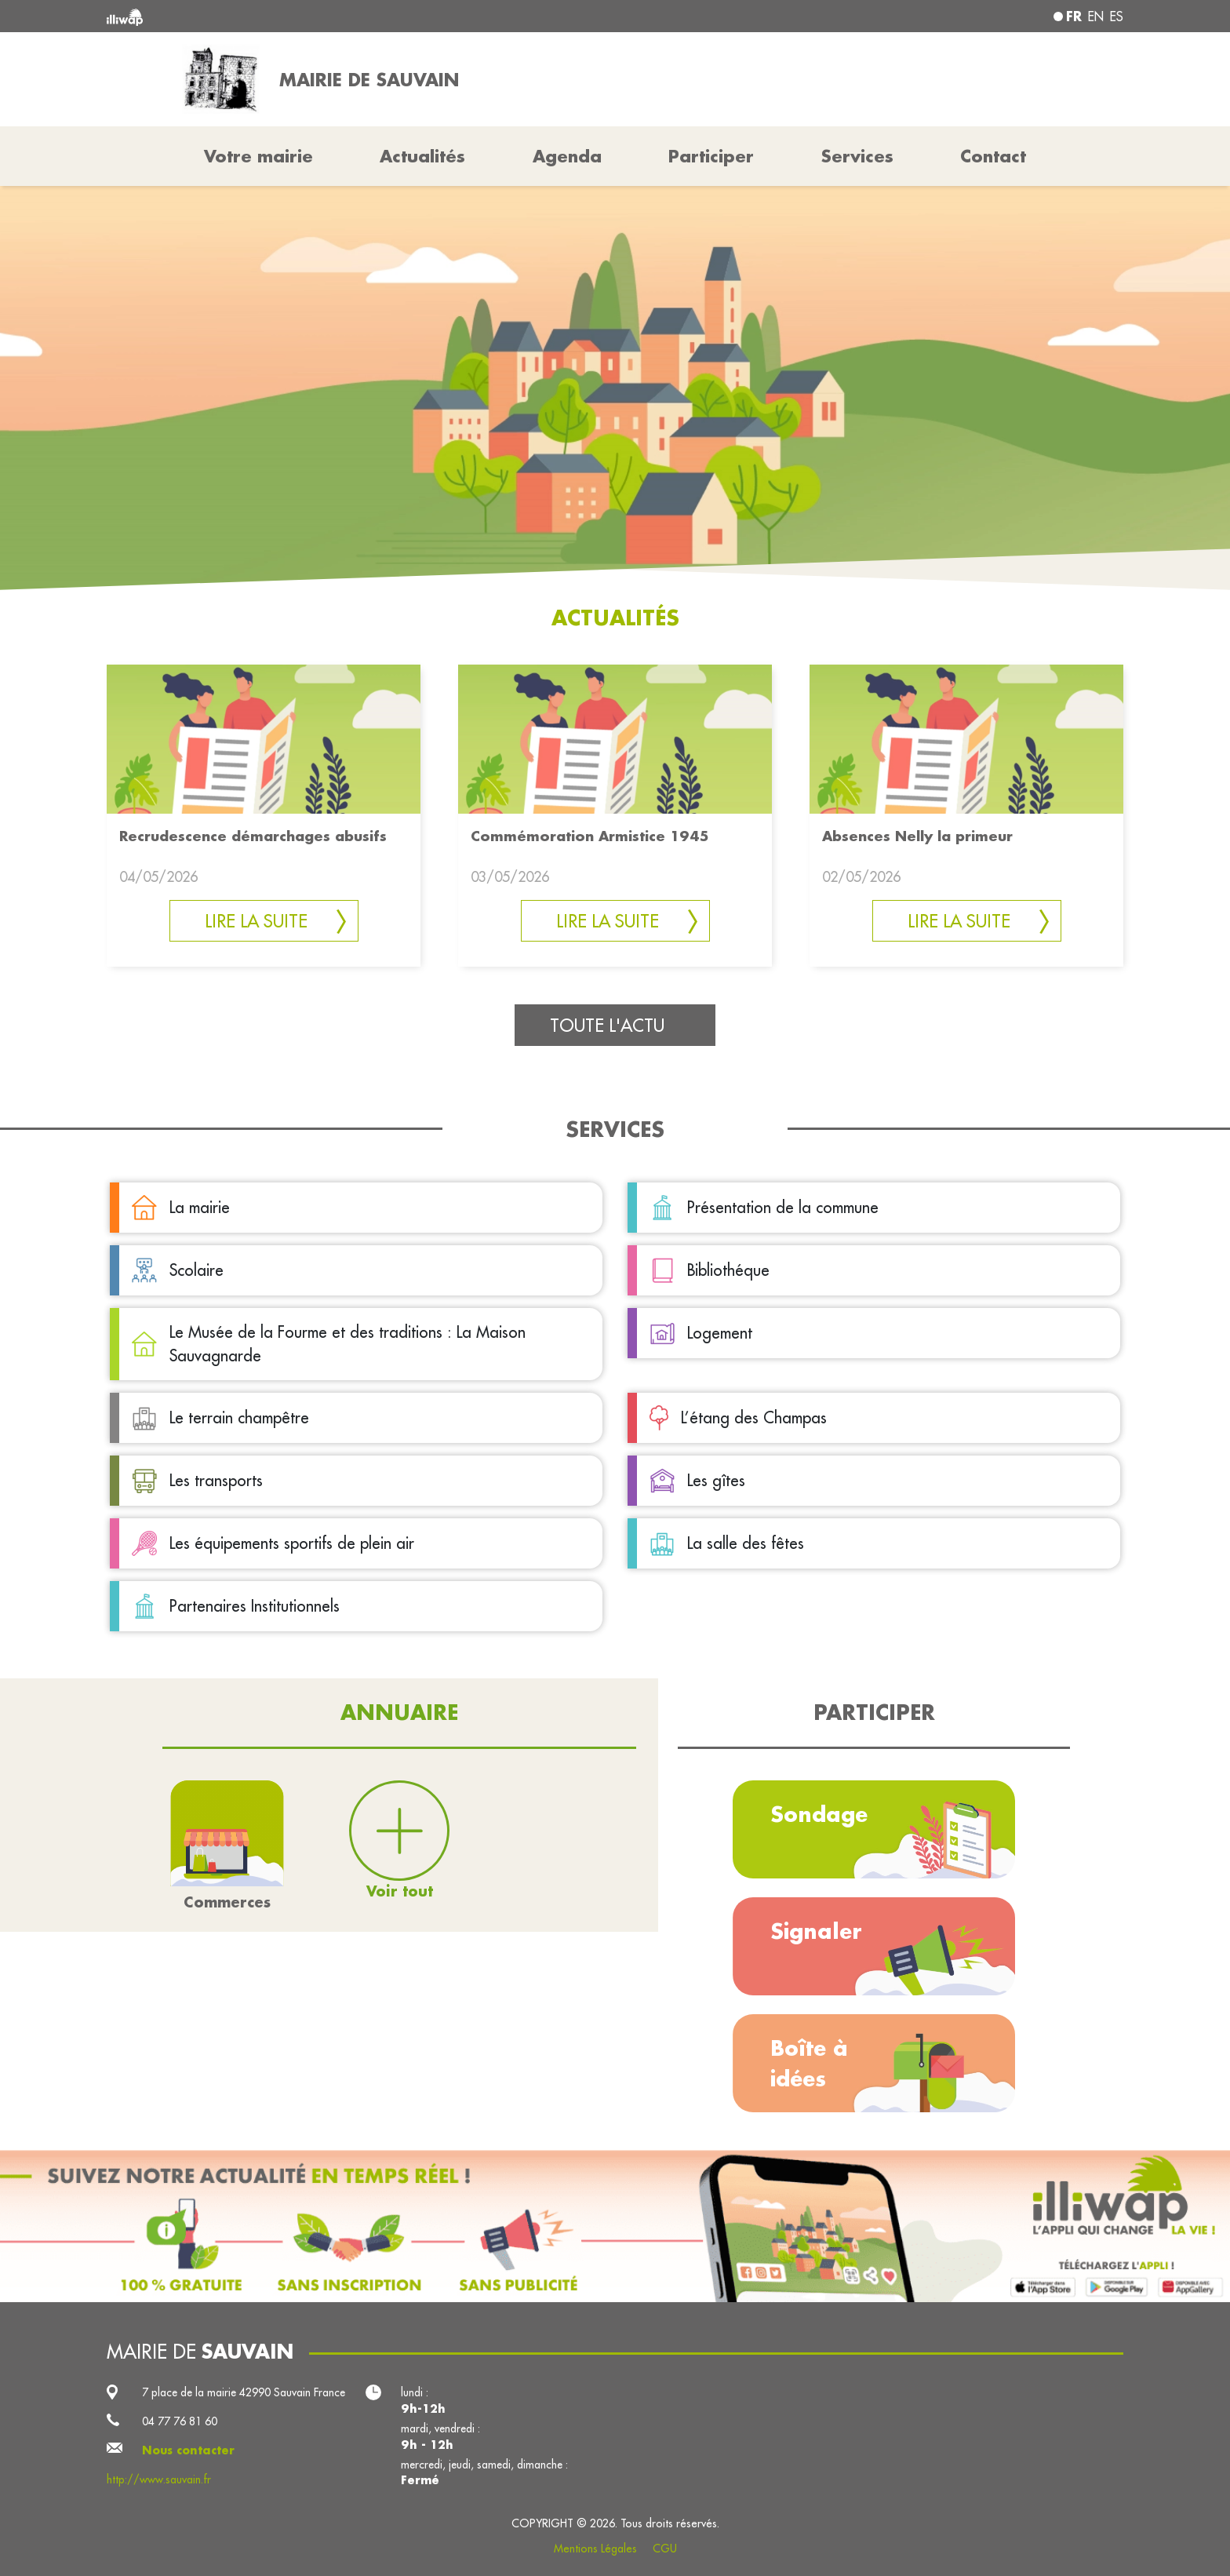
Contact (993, 156)
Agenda (567, 156)
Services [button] (857, 156)
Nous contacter (188, 2450)
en (1096, 16)
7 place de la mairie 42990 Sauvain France (243, 2392)
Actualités (422, 156)
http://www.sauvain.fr (159, 2479)
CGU (665, 2548)
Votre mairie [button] (258, 156)
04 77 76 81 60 (179, 2421)
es (1116, 16)
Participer (711, 156)
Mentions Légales (595, 2548)
